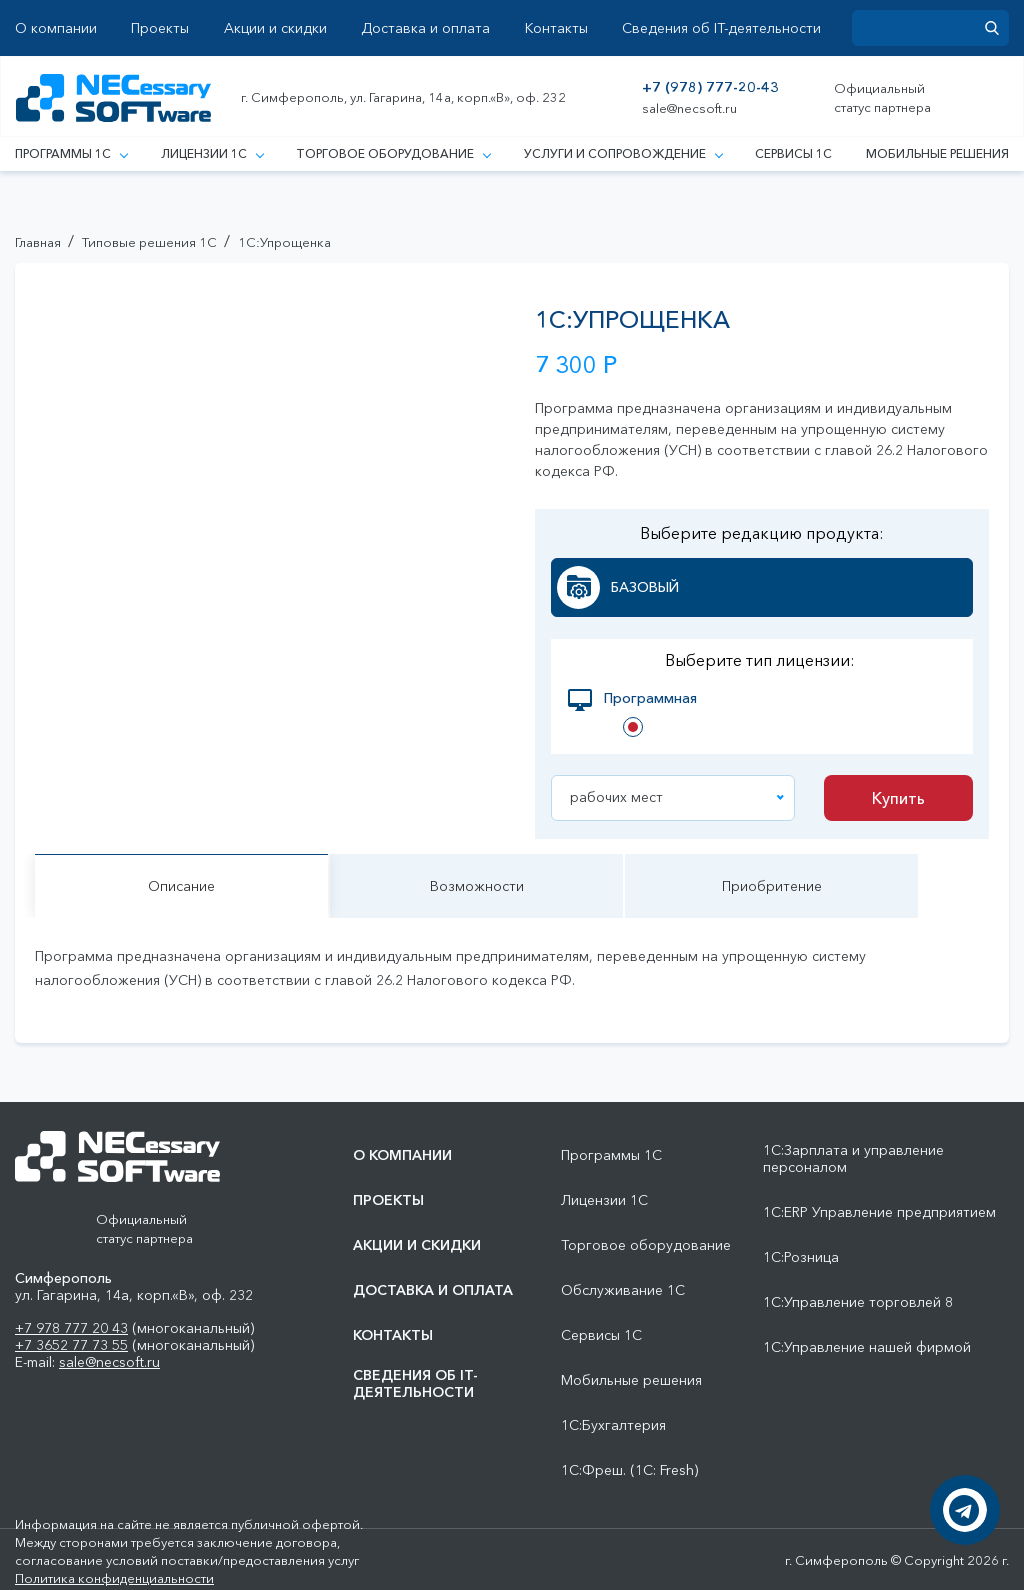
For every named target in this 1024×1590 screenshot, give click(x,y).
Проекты (160, 28)
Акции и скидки (275, 28)
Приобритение (772, 887)
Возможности (477, 887)
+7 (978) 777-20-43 (710, 87)
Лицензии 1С (212, 153)
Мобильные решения (937, 153)
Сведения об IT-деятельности (721, 28)
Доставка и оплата (425, 28)
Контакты (556, 28)
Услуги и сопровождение (623, 153)
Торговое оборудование (393, 153)
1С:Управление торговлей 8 (858, 1302)
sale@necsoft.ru (689, 108)
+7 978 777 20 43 (71, 1328)
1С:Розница (801, 1257)
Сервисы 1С (793, 153)
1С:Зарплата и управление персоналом (853, 1159)
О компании (56, 28)
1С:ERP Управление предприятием (879, 1212)
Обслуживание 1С (623, 1290)
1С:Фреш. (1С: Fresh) (629, 1470)
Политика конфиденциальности (114, 1578)
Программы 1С (71, 153)
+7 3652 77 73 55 (71, 1345)
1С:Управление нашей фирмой (867, 1347)
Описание (181, 887)
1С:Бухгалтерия (613, 1425)
